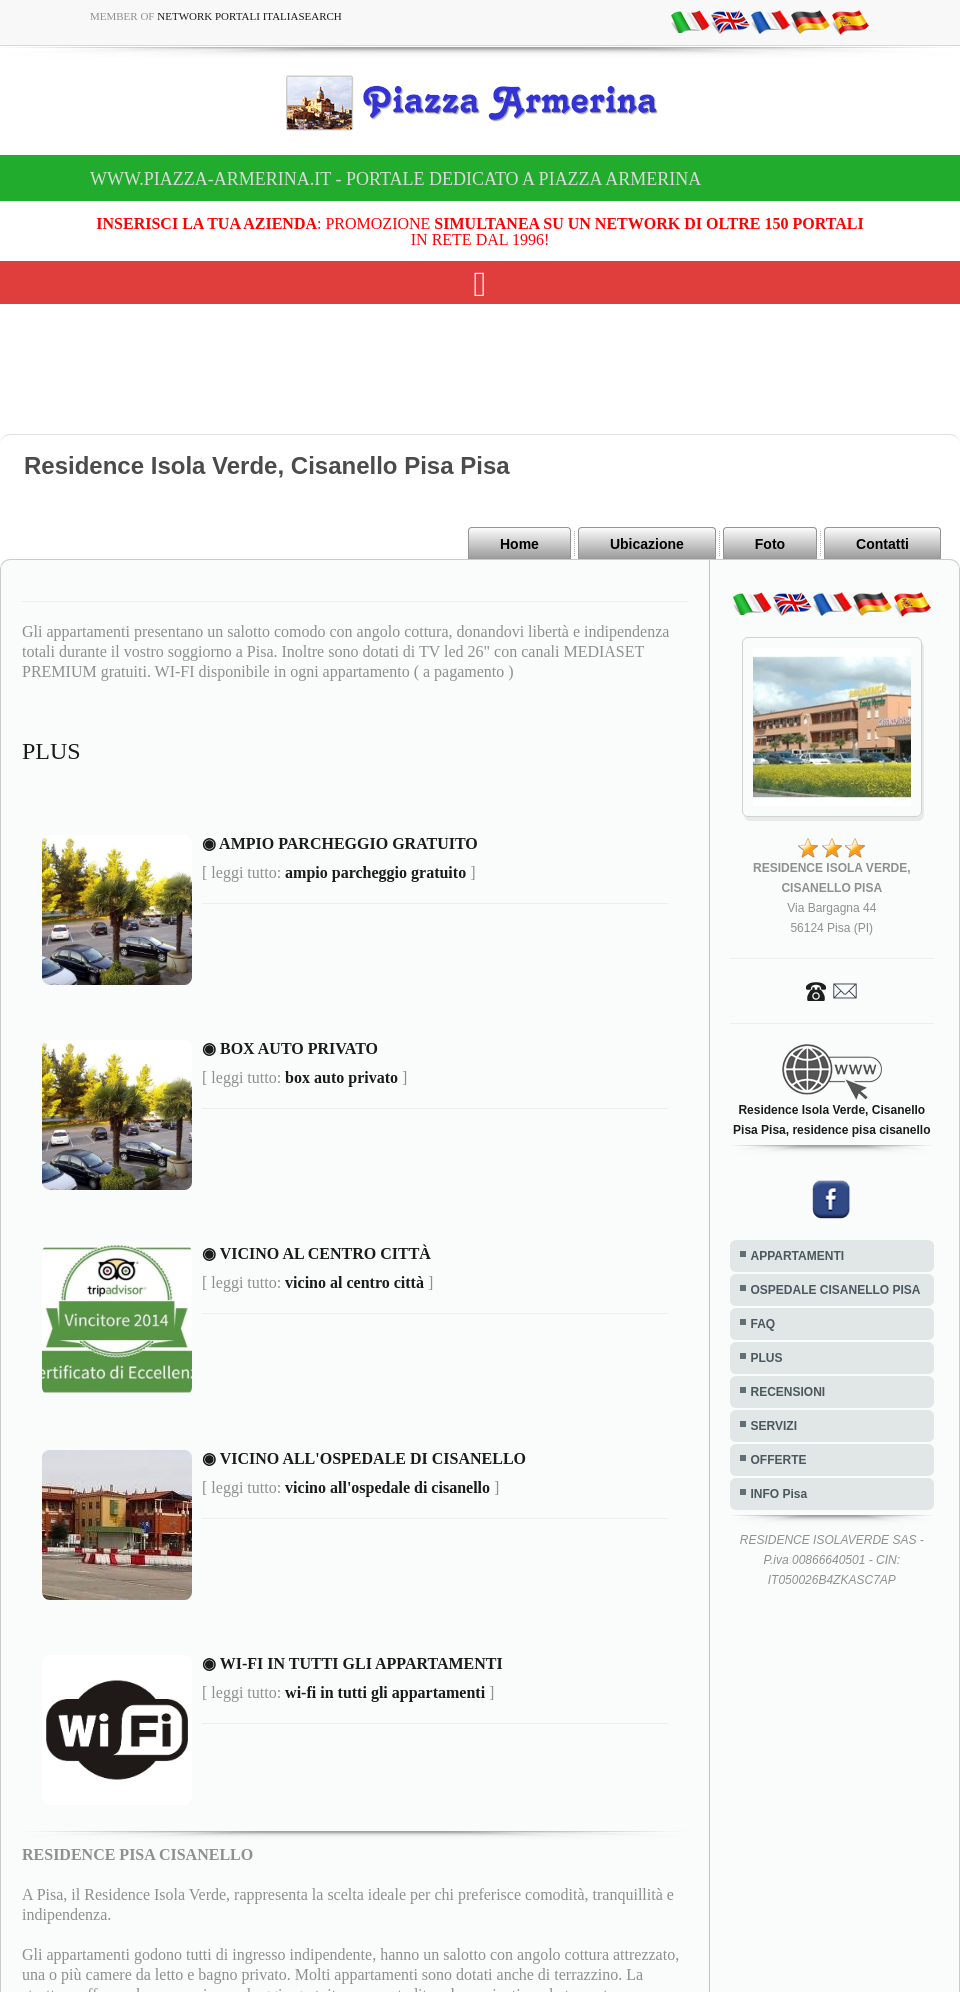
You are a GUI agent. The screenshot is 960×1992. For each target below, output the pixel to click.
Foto (770, 544)
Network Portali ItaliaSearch (249, 16)
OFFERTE (779, 1460)
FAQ (763, 1324)
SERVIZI (774, 1426)
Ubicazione (647, 544)
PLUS (767, 1358)
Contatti (882, 544)
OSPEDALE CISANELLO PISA (836, 1290)
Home (519, 544)
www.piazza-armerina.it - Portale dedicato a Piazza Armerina (395, 179)
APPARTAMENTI (798, 1256)
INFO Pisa (779, 1494)
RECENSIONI (788, 1392)
